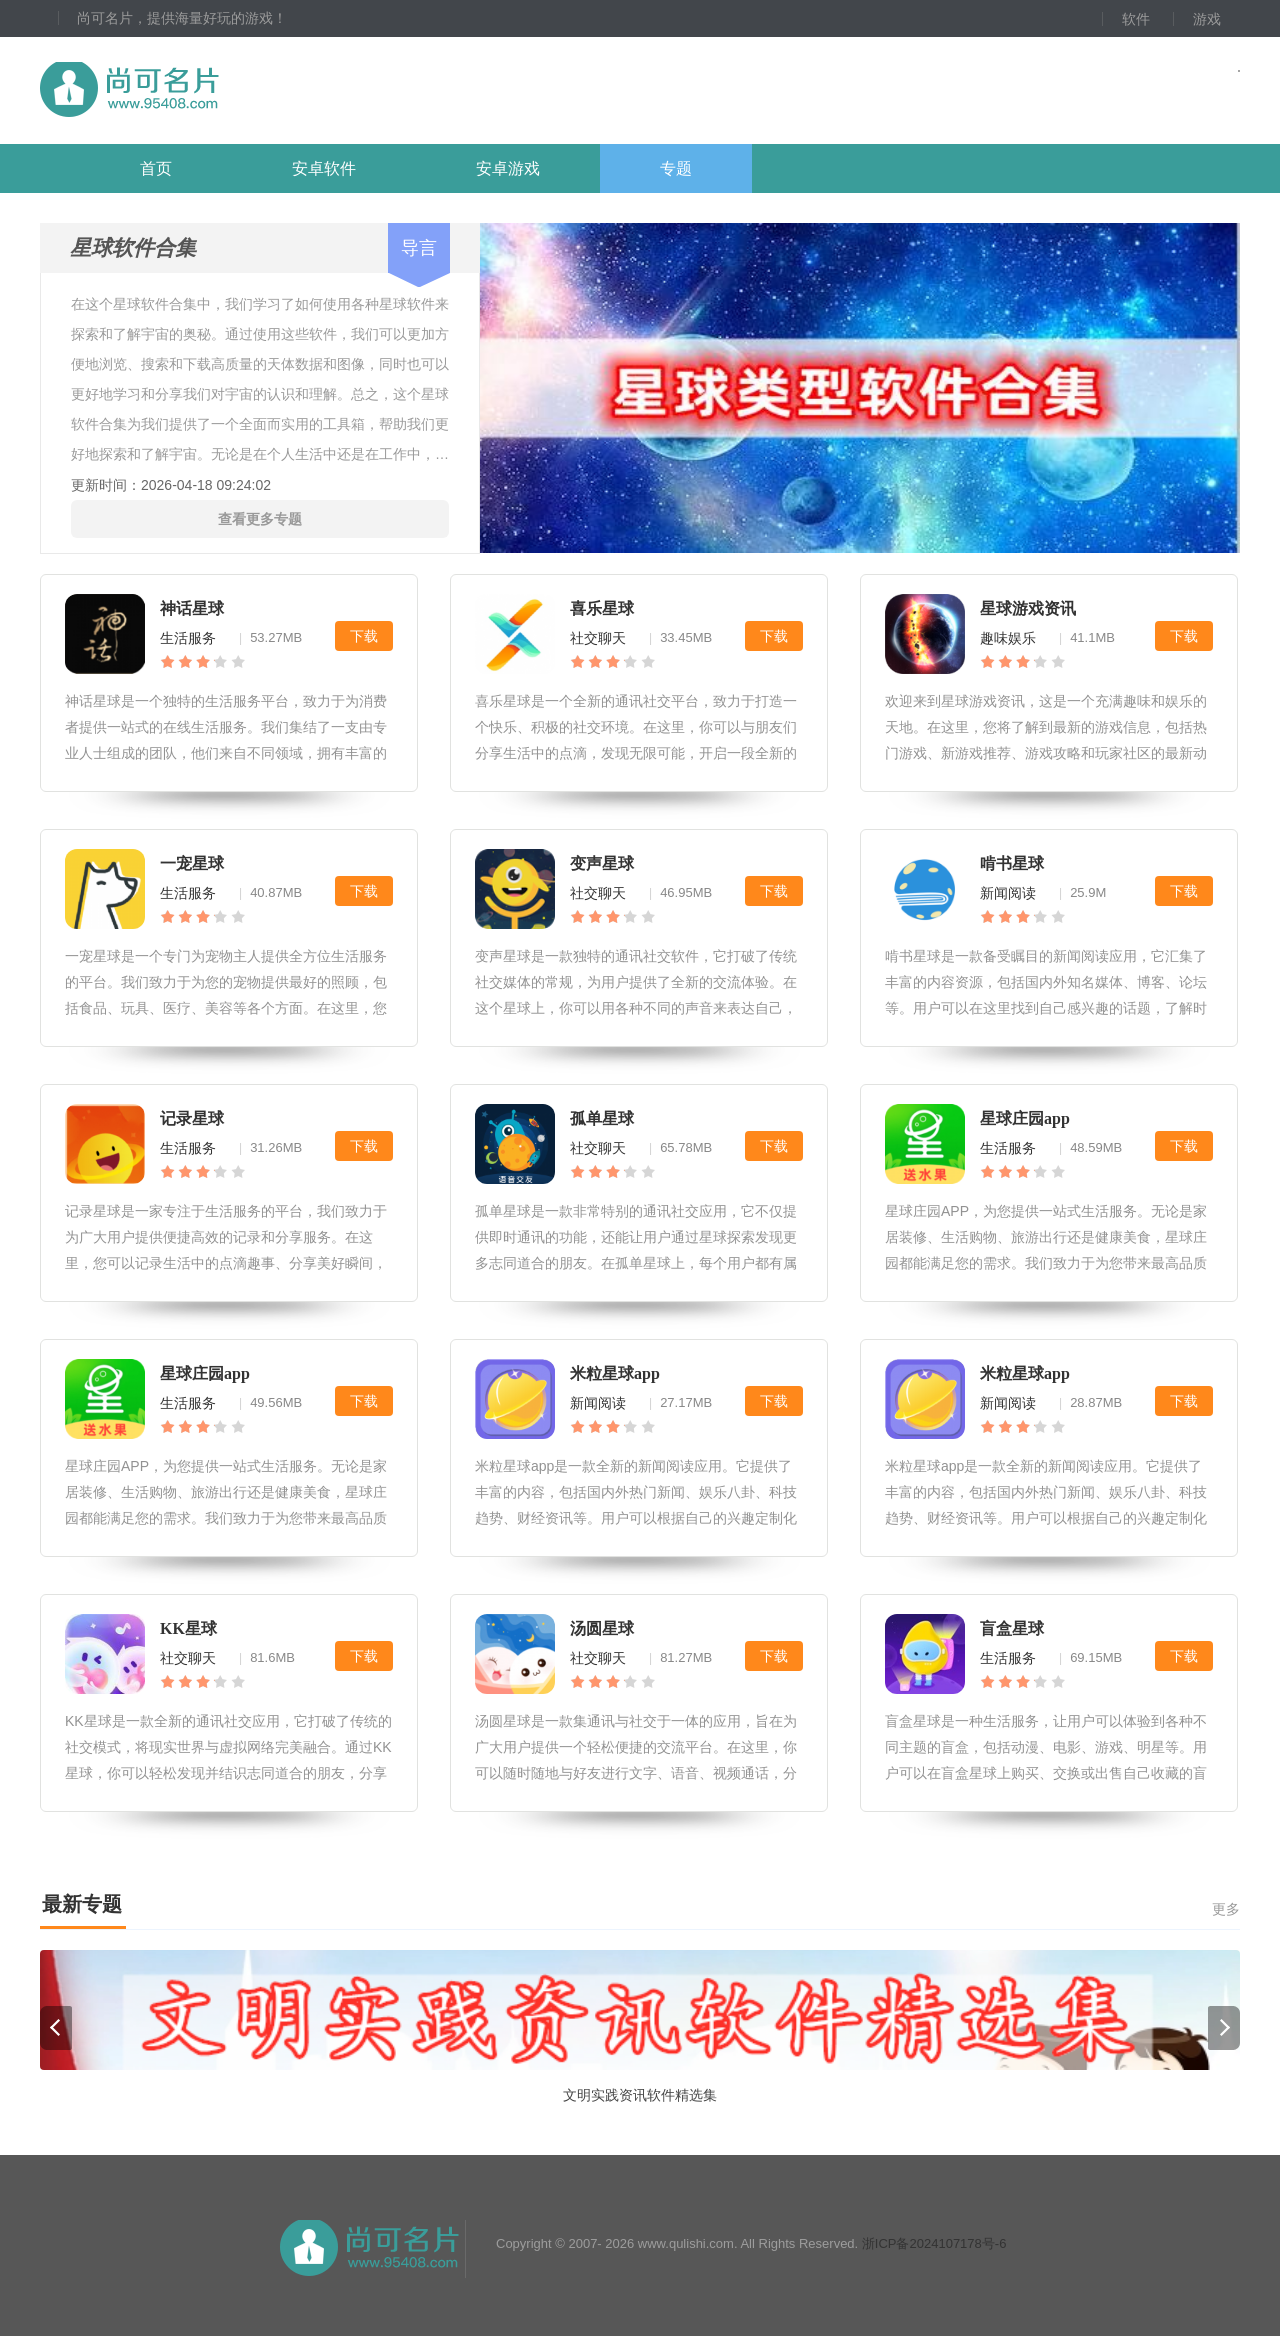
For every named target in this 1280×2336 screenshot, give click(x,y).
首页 (156, 168)
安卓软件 (324, 168)
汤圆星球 (602, 1628)
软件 (1136, 19)
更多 (1226, 1909)
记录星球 (192, 1118)
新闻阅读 (1008, 893)
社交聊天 (598, 638)
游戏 (1207, 19)
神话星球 (192, 608)
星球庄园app (1025, 1118)
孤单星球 (602, 1118)
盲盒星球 (1012, 1628)
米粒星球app (615, 1373)
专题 (676, 168)
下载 (364, 636)
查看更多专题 (260, 519)
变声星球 (602, 863)
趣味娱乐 (1008, 638)
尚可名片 (239, 90)
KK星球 (188, 1628)
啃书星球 (1012, 863)
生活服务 (188, 638)
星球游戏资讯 (1028, 608)
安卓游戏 (508, 168)
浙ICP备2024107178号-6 (934, 2243)
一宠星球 (192, 863)
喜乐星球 (602, 608)
